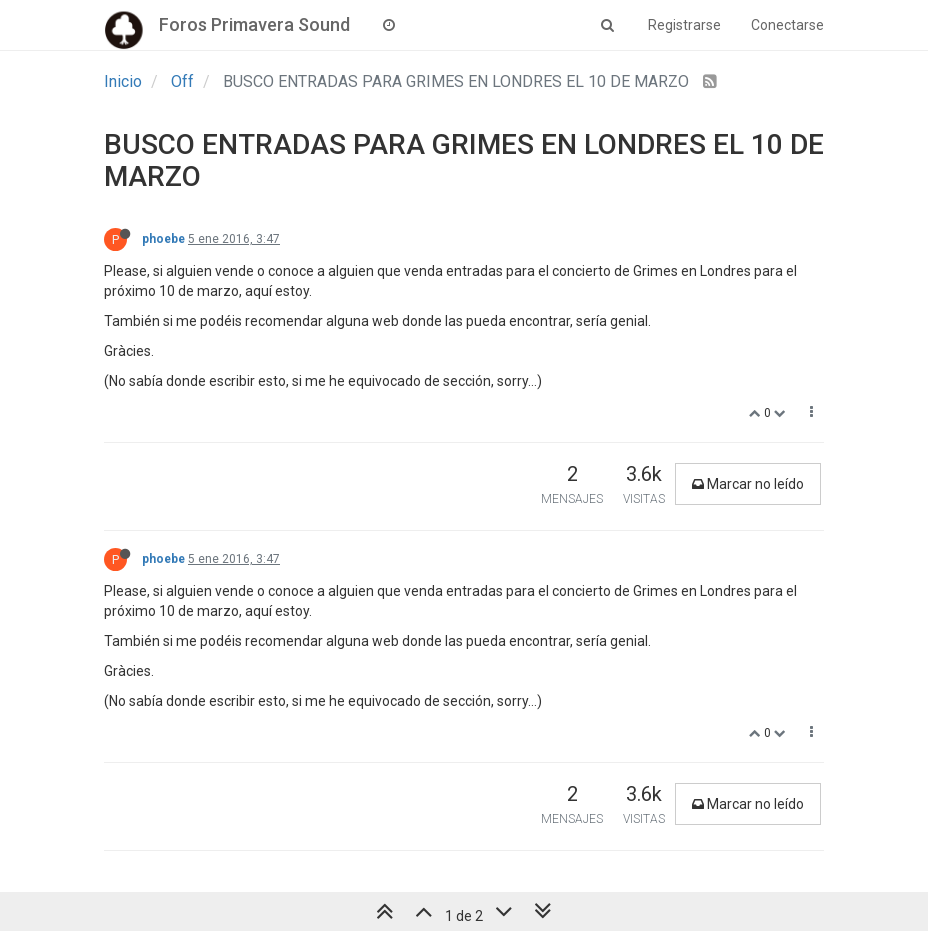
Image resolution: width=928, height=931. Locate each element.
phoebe (163, 239)
